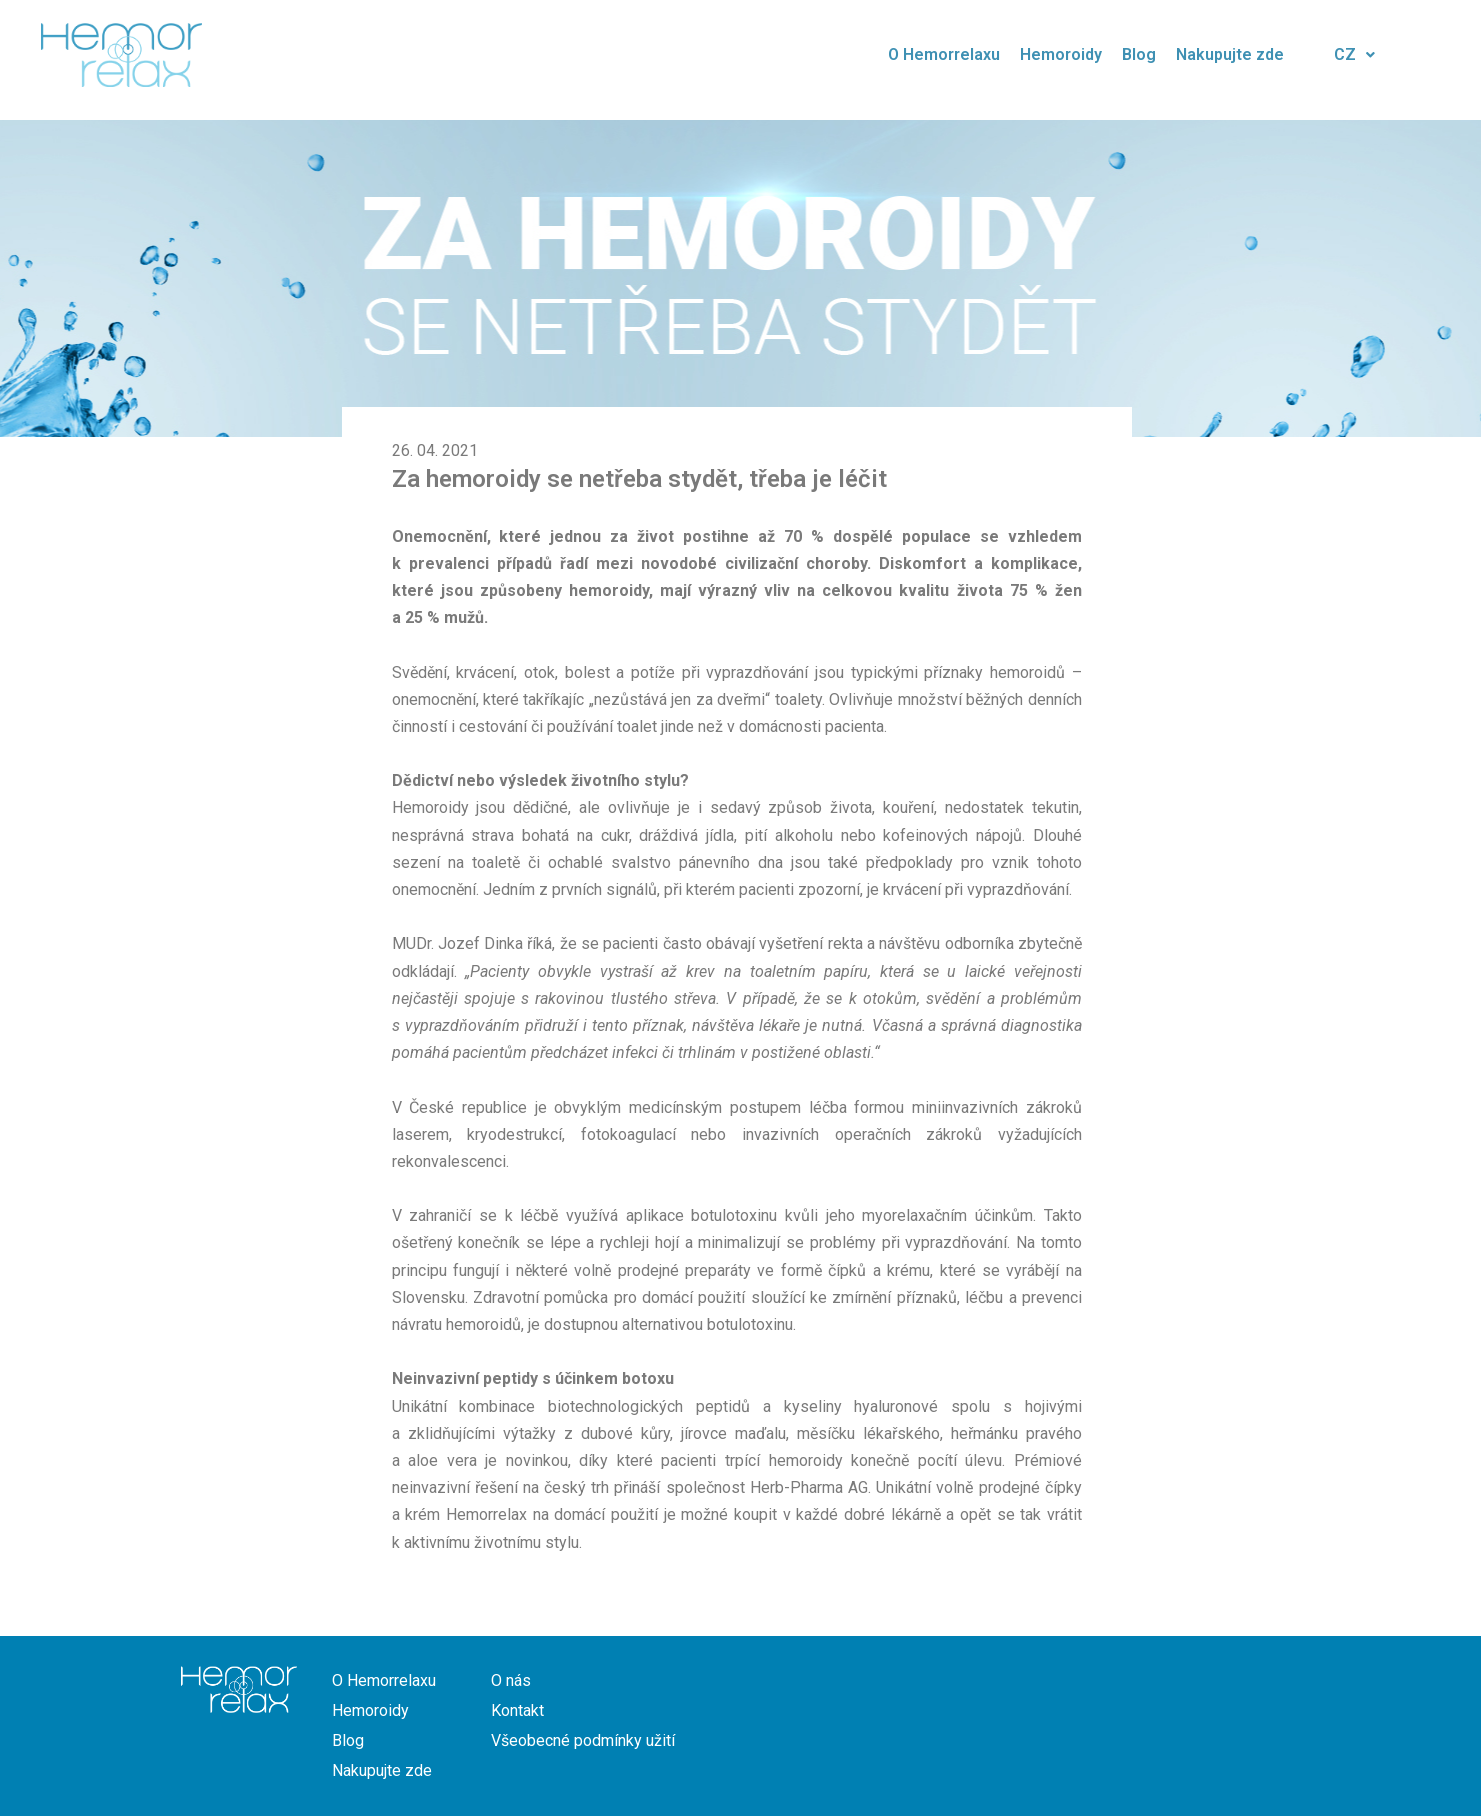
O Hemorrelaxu (944, 54)
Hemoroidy (1061, 54)
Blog (1139, 54)
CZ (1354, 54)
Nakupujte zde (1230, 54)
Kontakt (517, 1710)
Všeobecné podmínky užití (583, 1740)
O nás (511, 1680)
